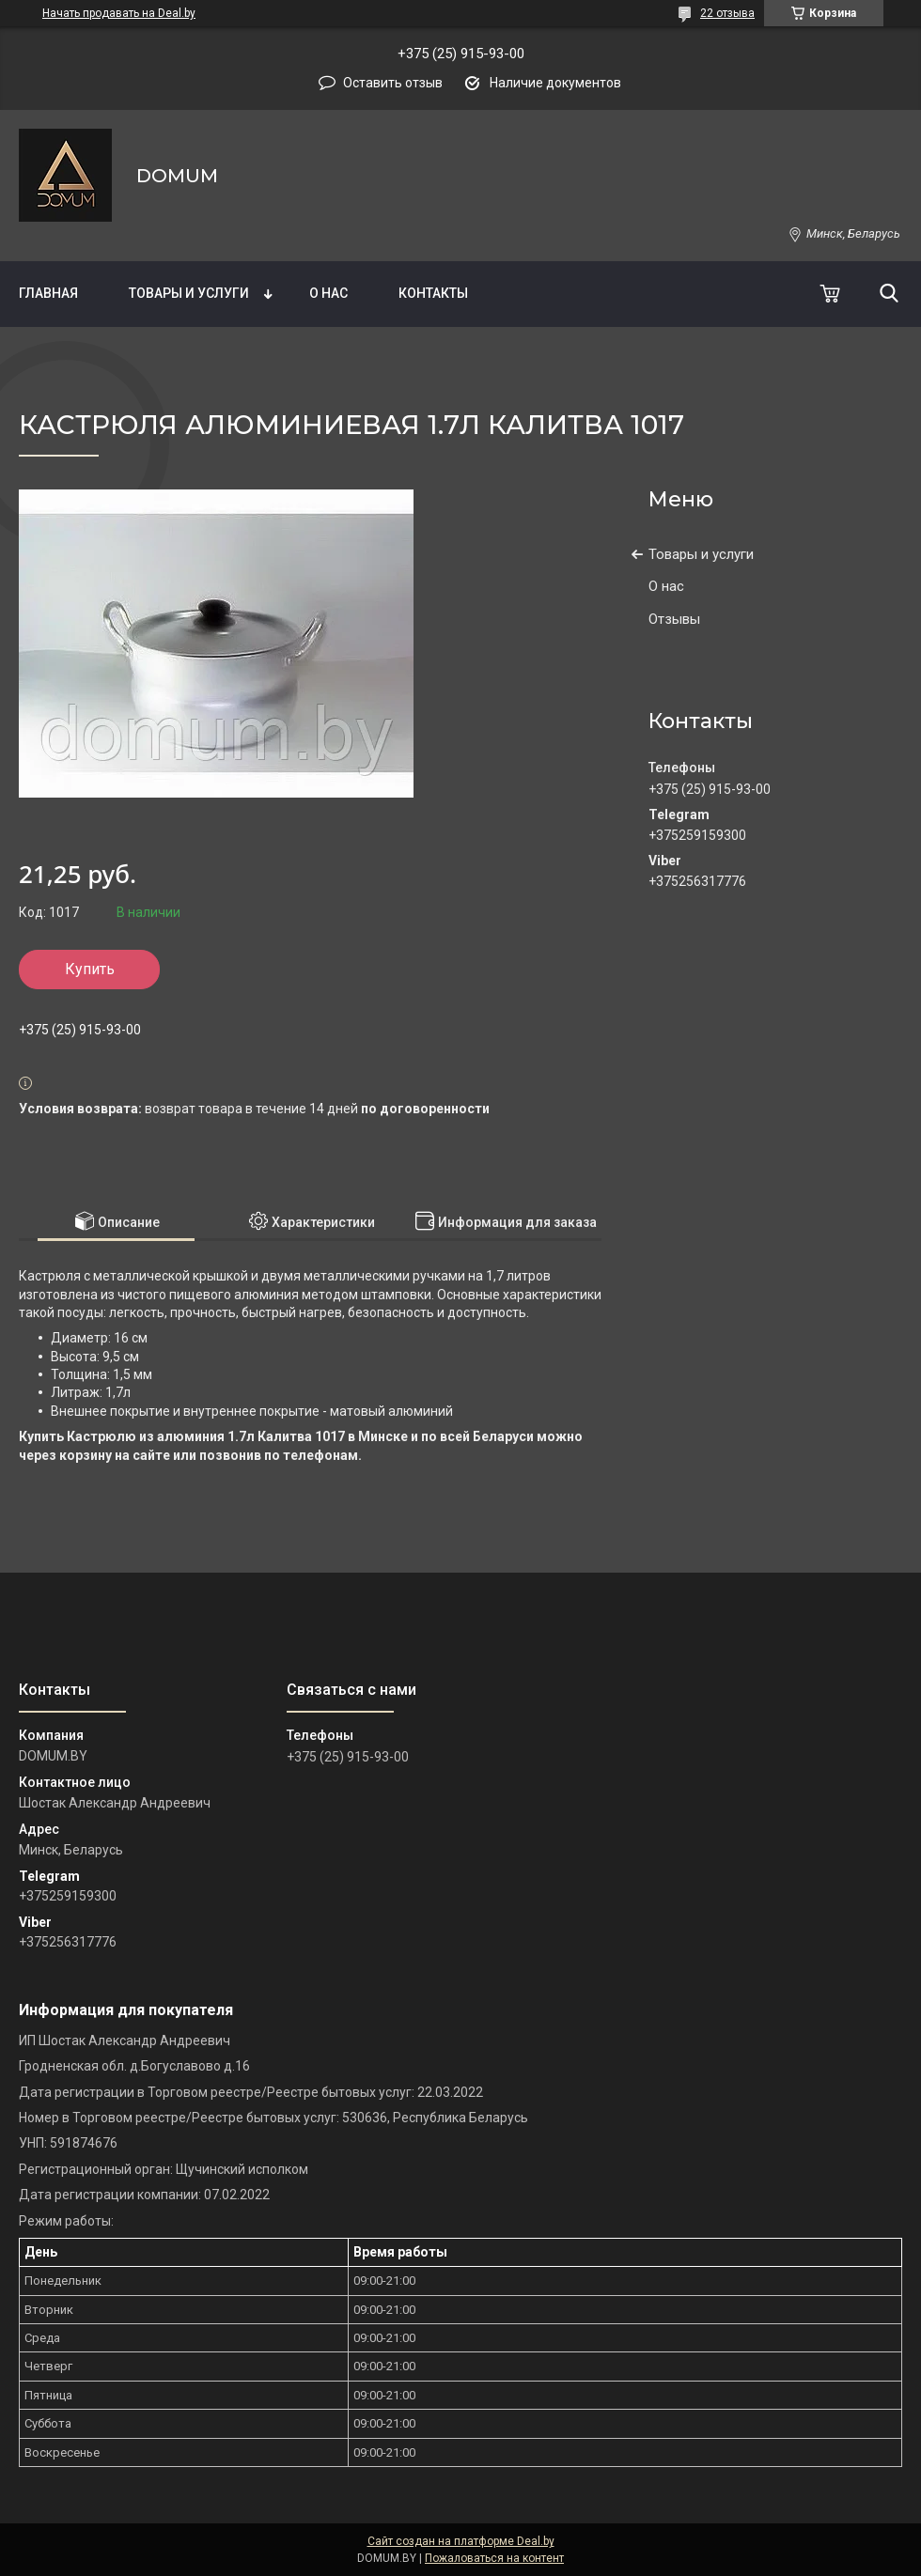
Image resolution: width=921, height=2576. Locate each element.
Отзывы (674, 619)
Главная (48, 293)
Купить (90, 969)
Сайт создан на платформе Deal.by (460, 2541)
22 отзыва (727, 13)
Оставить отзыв (393, 82)
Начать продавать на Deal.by (118, 13)
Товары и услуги (189, 293)
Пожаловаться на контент (494, 2558)
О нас (328, 293)
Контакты (433, 293)
